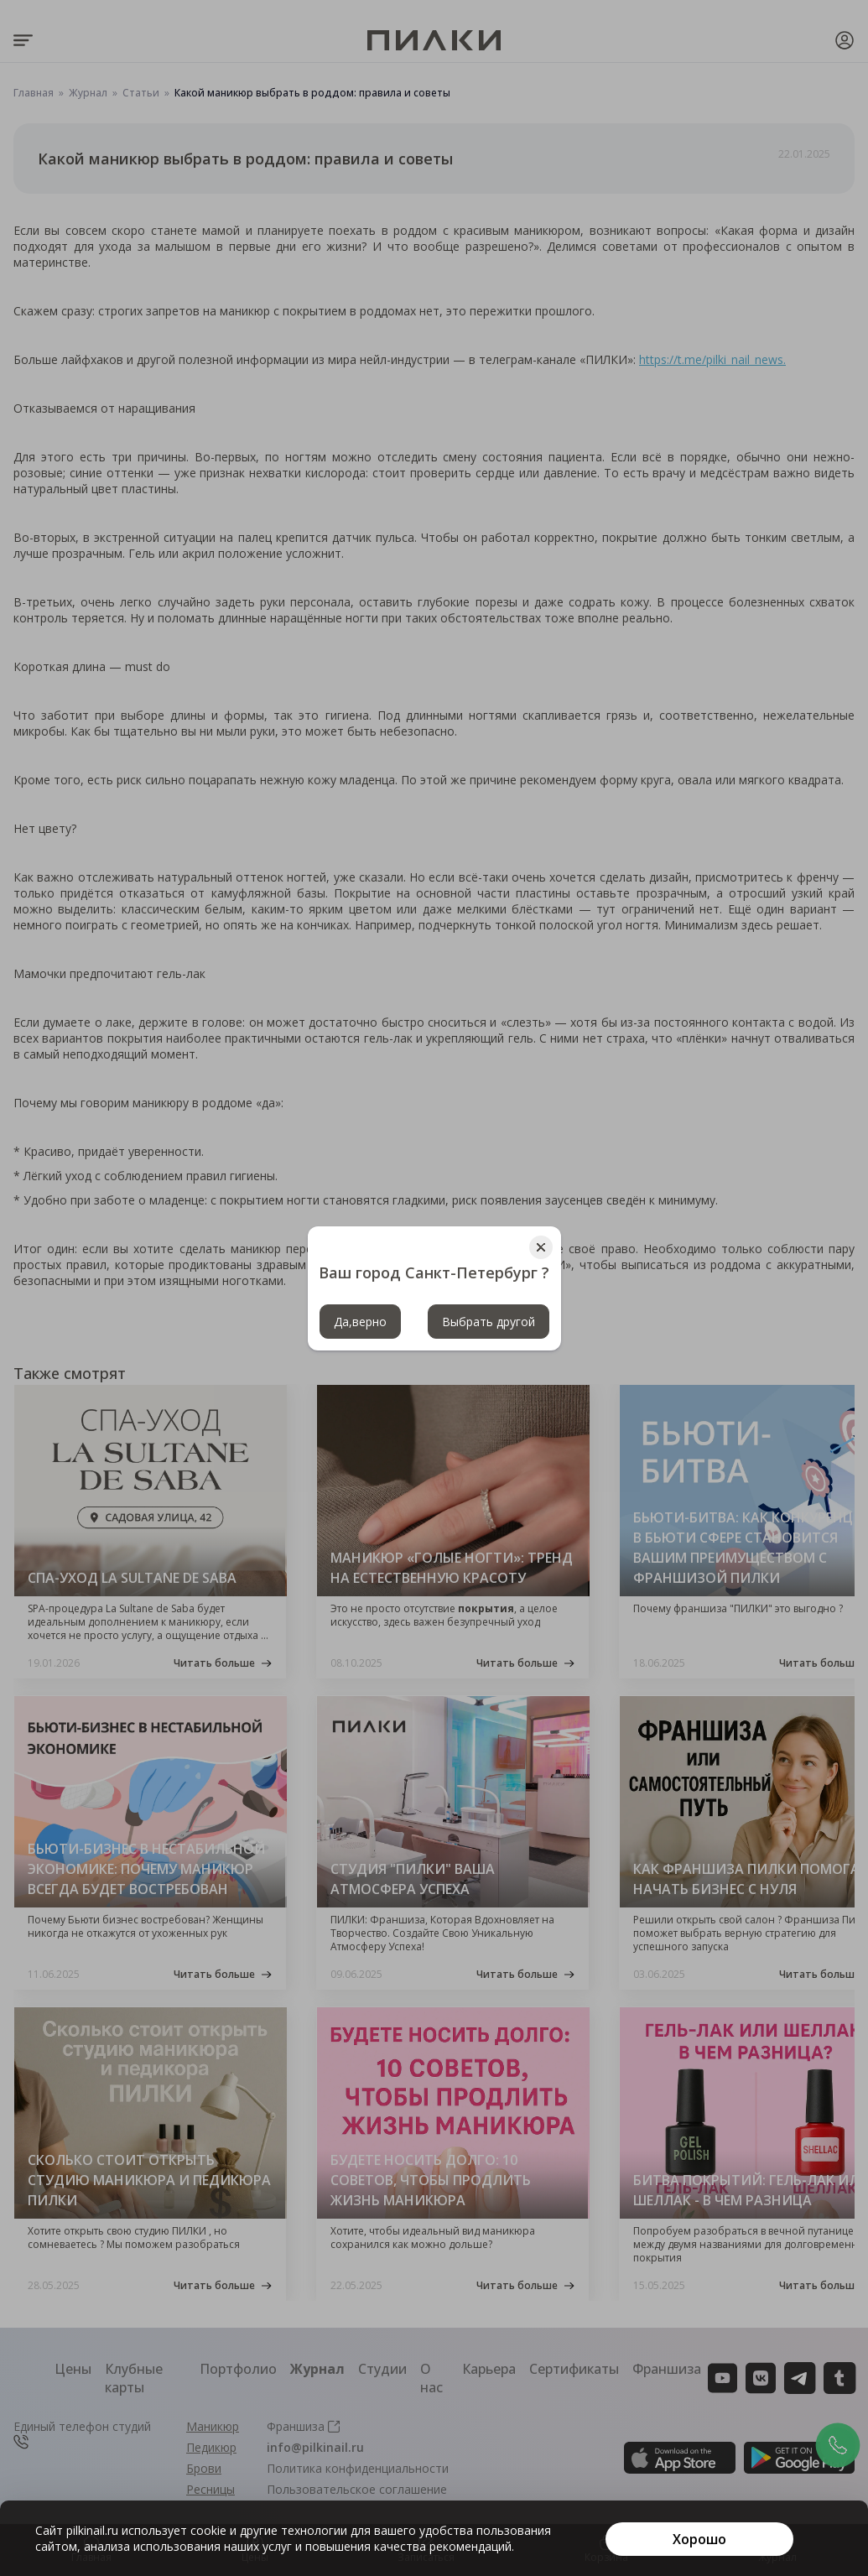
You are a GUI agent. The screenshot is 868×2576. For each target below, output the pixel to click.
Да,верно (360, 1322)
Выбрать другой (488, 1322)
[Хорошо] (699, 2539)
